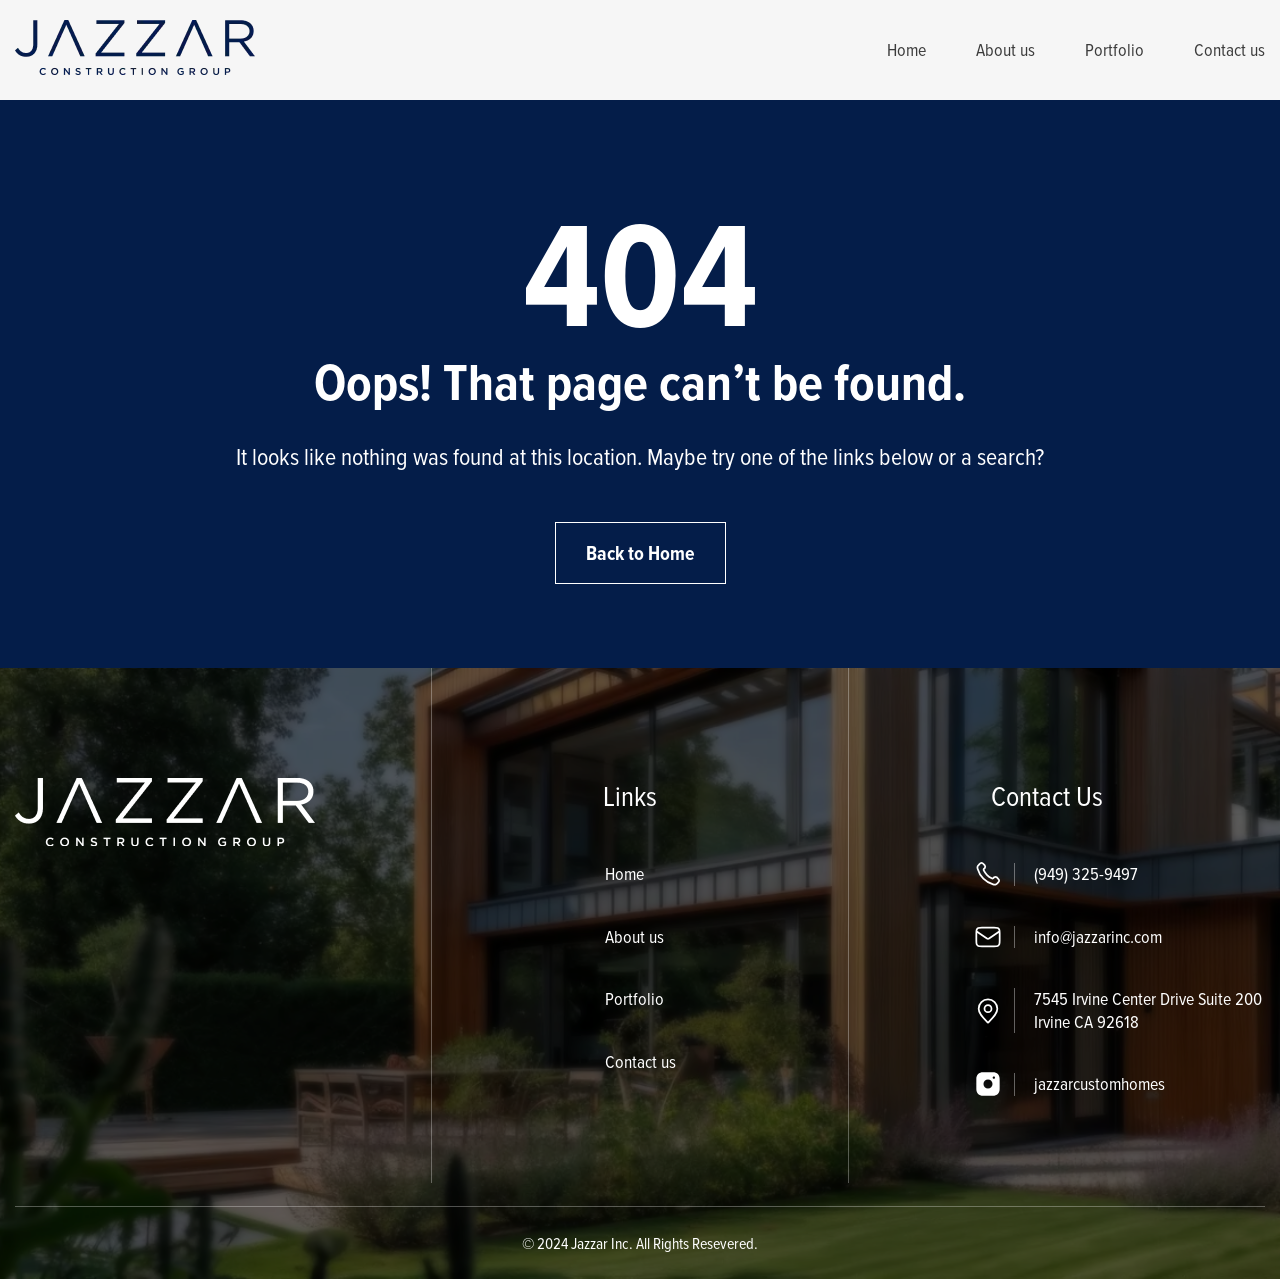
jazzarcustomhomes (1099, 1083)
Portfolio (1114, 49)
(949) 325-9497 (1086, 873)
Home (906, 49)
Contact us (1229, 49)
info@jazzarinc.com (1098, 936)
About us (1005, 49)
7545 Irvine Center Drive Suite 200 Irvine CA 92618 (1148, 1010)
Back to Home (640, 553)
